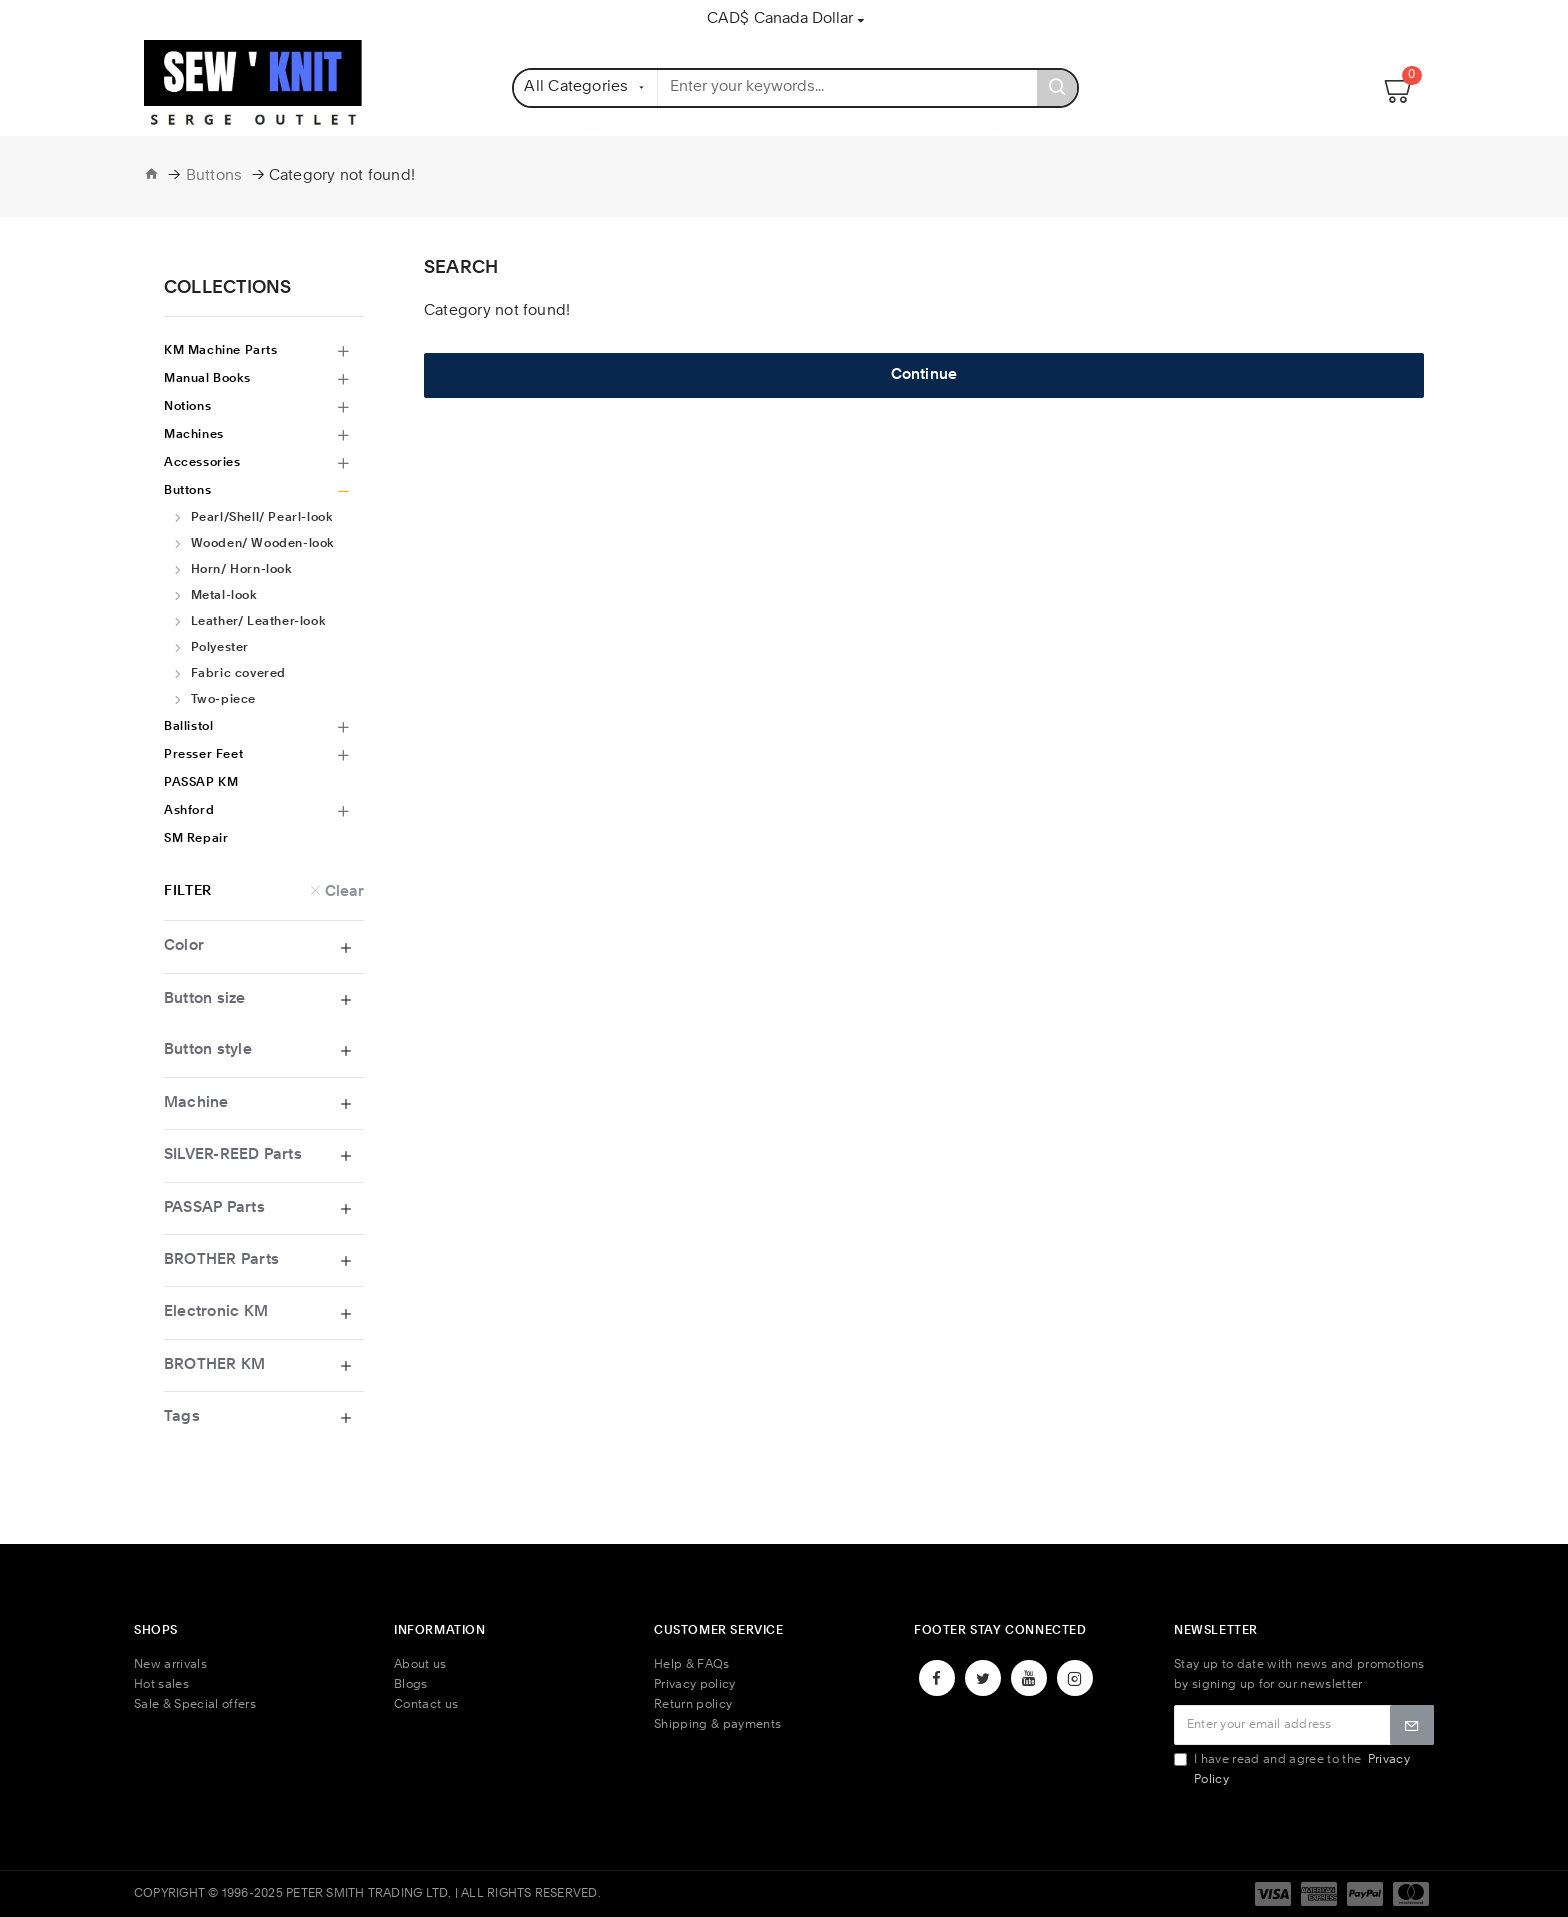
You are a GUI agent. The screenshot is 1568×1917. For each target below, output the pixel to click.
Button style (208, 1050)
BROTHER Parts (221, 1260)
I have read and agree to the (1292, 1769)
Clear (344, 891)
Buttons (214, 176)
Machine (196, 1103)
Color (184, 946)
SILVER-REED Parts (233, 1155)
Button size (205, 999)
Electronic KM (216, 1312)
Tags (182, 1417)
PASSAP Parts (214, 1208)
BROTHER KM (214, 1365)
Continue (924, 375)
